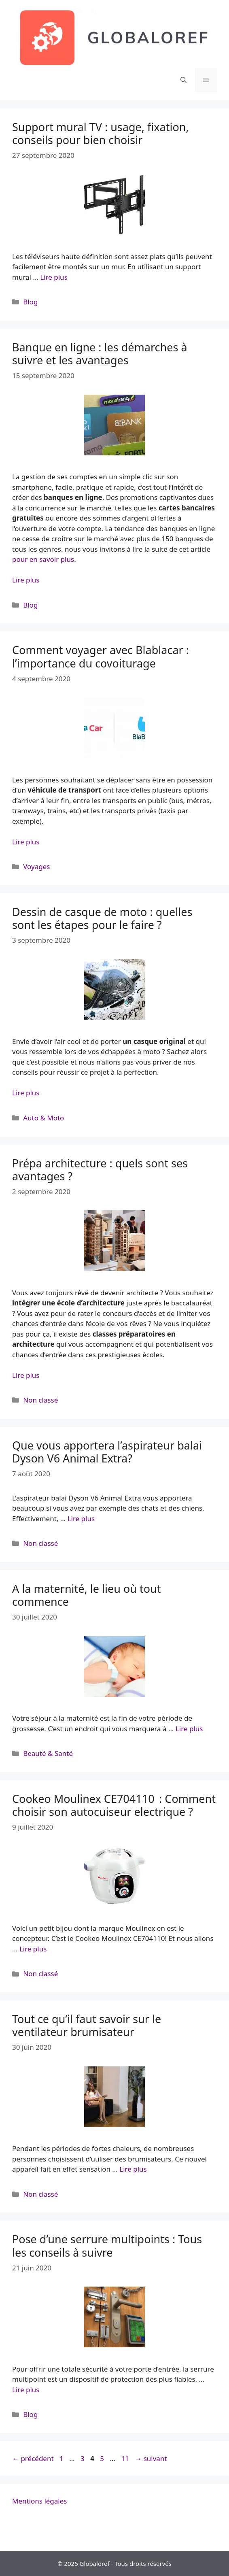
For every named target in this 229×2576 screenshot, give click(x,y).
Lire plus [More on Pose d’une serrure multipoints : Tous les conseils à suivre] (25, 2389)
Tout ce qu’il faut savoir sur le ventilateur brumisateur (86, 2025)
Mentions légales (39, 2501)
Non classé (40, 1400)
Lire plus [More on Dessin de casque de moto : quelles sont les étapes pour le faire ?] (25, 1092)
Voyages (36, 866)
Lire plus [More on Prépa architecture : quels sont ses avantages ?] (25, 1375)
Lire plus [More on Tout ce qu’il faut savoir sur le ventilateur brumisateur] (132, 2169)
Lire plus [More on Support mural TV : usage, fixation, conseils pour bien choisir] (53, 277)
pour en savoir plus (43, 559)
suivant (151, 2458)
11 (126, 2458)
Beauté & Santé (48, 1753)
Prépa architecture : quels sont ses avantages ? (100, 1170)
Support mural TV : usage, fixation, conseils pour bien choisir (100, 133)
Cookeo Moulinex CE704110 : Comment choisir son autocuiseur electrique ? (114, 1805)
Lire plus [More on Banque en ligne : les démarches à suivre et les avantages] (25, 579)
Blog (30, 301)
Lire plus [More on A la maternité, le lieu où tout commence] (189, 1728)
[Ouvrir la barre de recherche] (183, 80)
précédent (33, 2458)
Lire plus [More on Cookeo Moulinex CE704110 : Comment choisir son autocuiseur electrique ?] (33, 1948)
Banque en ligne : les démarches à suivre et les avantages (99, 354)
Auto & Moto (43, 1117)
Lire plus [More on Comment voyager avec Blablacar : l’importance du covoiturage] (25, 841)
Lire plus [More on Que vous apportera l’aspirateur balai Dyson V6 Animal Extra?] (81, 1518)
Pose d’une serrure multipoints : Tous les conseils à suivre (107, 2245)
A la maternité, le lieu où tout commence (86, 1595)
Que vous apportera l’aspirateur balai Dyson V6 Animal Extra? (107, 1452)
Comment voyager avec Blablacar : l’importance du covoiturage (100, 656)
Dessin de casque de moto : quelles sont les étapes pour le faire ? (102, 918)
